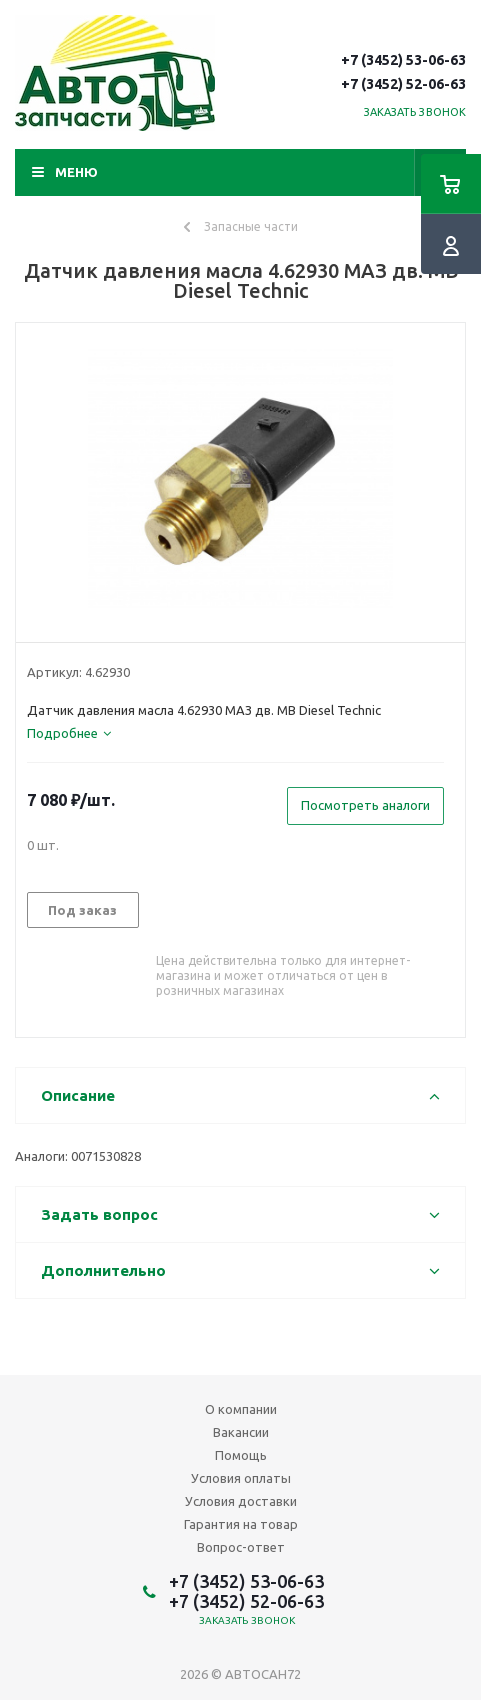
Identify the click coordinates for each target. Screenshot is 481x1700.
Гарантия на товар (241, 1524)
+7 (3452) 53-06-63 (403, 60)
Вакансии (241, 1432)
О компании (241, 1409)
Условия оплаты (241, 1478)
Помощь (241, 1455)
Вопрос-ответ (241, 1547)
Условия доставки (241, 1501)
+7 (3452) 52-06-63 (403, 84)
